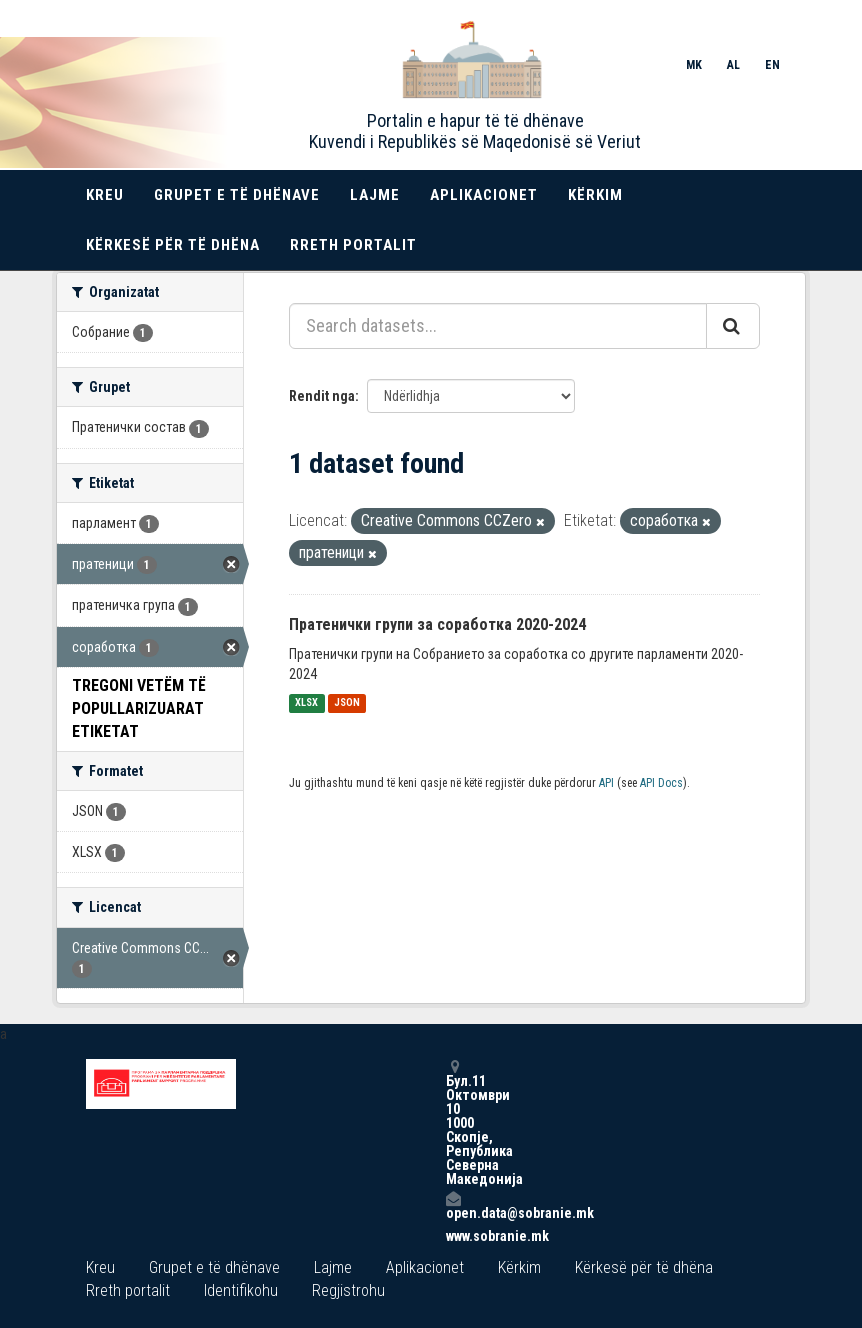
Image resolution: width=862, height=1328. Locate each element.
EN (772, 65)
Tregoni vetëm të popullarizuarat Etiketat (139, 708)
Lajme (375, 195)
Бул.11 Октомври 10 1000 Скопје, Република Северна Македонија (453, 1122)
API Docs (661, 783)
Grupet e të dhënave (237, 195)
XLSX (306, 703)
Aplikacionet (484, 195)
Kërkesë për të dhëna (173, 245)
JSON (347, 703)
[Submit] (733, 326)
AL (733, 65)
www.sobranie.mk (453, 1236)
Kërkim (595, 195)
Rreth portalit (353, 245)
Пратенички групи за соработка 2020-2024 (437, 624)
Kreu (105, 195)
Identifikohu (241, 1290)
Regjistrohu (348, 1290)
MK (694, 65)
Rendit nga (322, 396)
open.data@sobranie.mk (453, 1205)
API (606, 783)
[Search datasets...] (498, 326)
